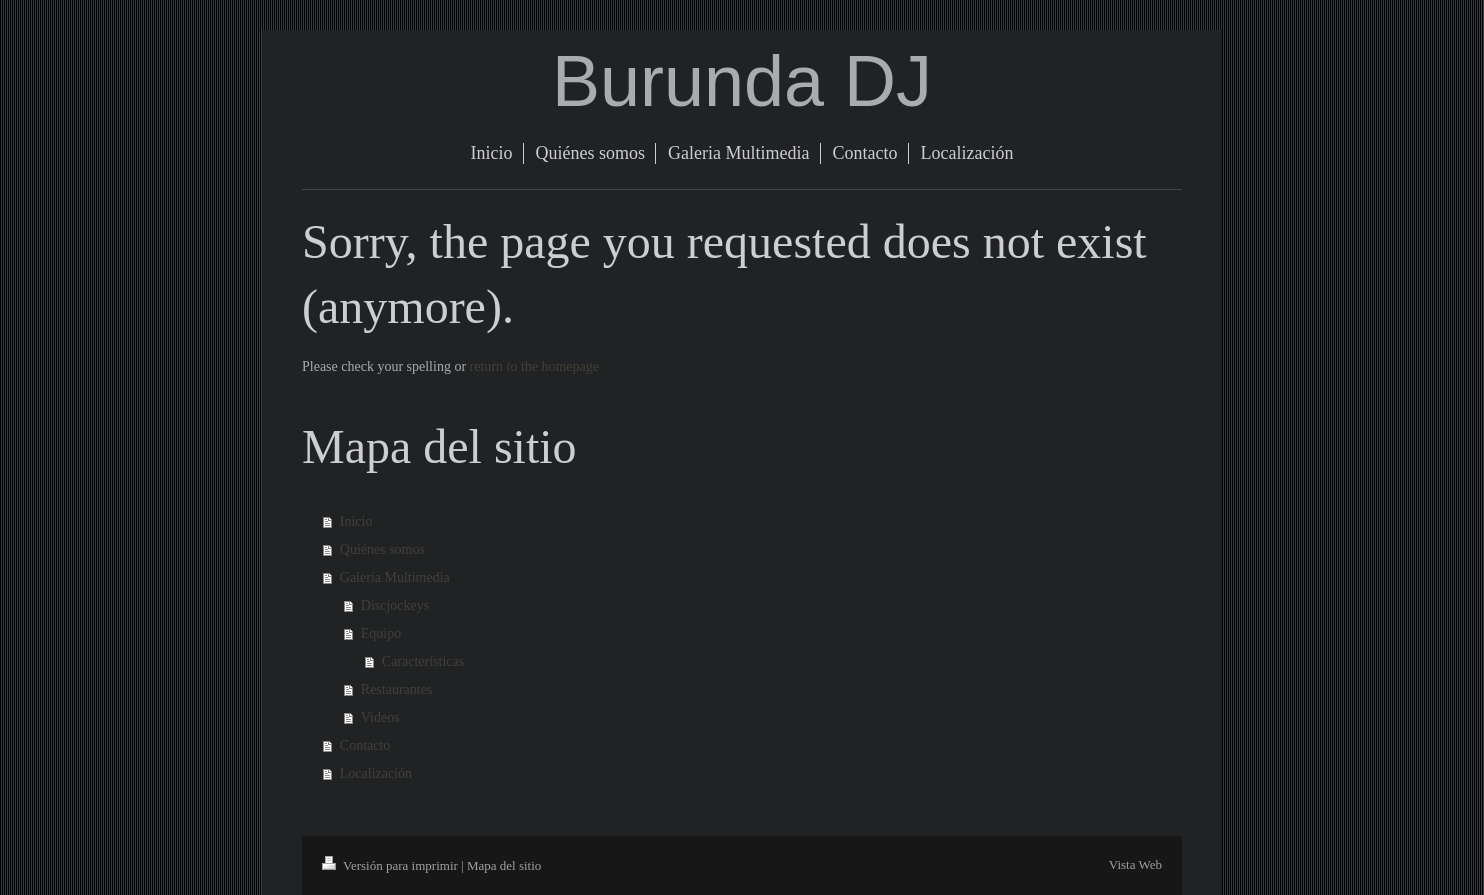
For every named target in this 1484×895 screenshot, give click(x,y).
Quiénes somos (382, 549)
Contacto (365, 745)
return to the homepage (534, 366)
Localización (376, 773)
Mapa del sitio (504, 865)
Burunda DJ (742, 81)
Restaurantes (397, 689)
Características (423, 661)
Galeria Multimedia (395, 577)
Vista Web (1135, 864)
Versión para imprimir (391, 865)
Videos (380, 717)
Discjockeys (395, 605)
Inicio (356, 521)
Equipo (381, 633)
